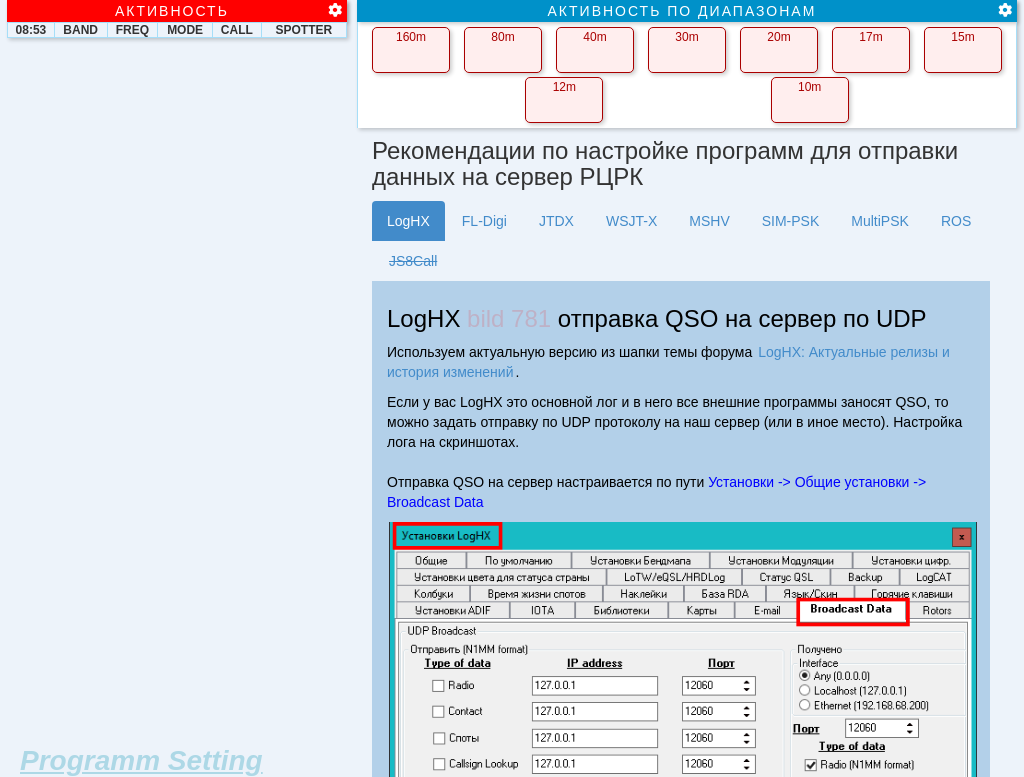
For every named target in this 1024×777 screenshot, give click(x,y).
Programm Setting (141, 760)
